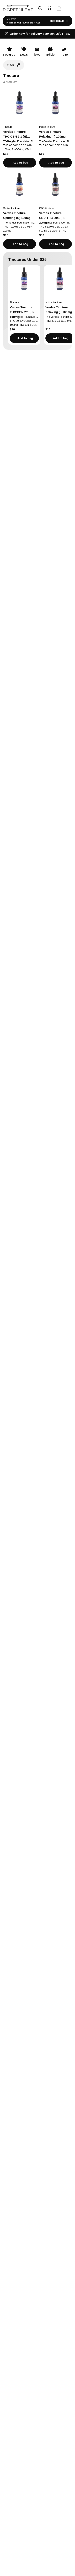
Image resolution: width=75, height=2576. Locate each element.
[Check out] (59, 8)
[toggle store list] (37, 21)
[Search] (40, 8)
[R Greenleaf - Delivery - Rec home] (17, 8)
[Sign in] (49, 8)
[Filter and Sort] (13, 65)
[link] (9, 52)
